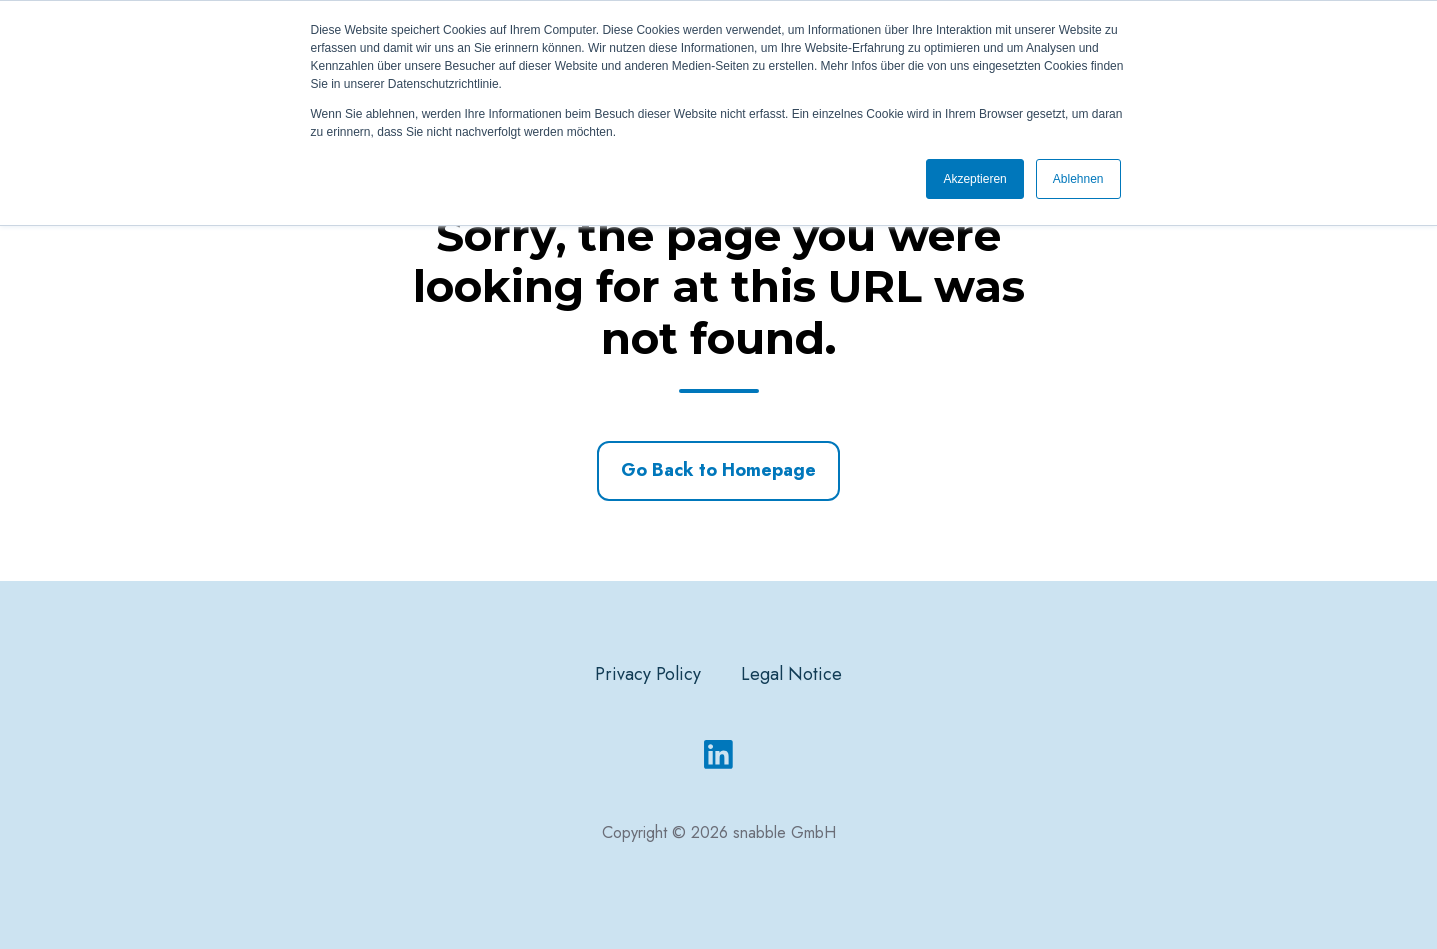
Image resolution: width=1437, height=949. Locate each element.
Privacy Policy (648, 674)
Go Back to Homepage (718, 470)
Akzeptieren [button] (974, 179)
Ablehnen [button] (1078, 179)
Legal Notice (791, 674)
